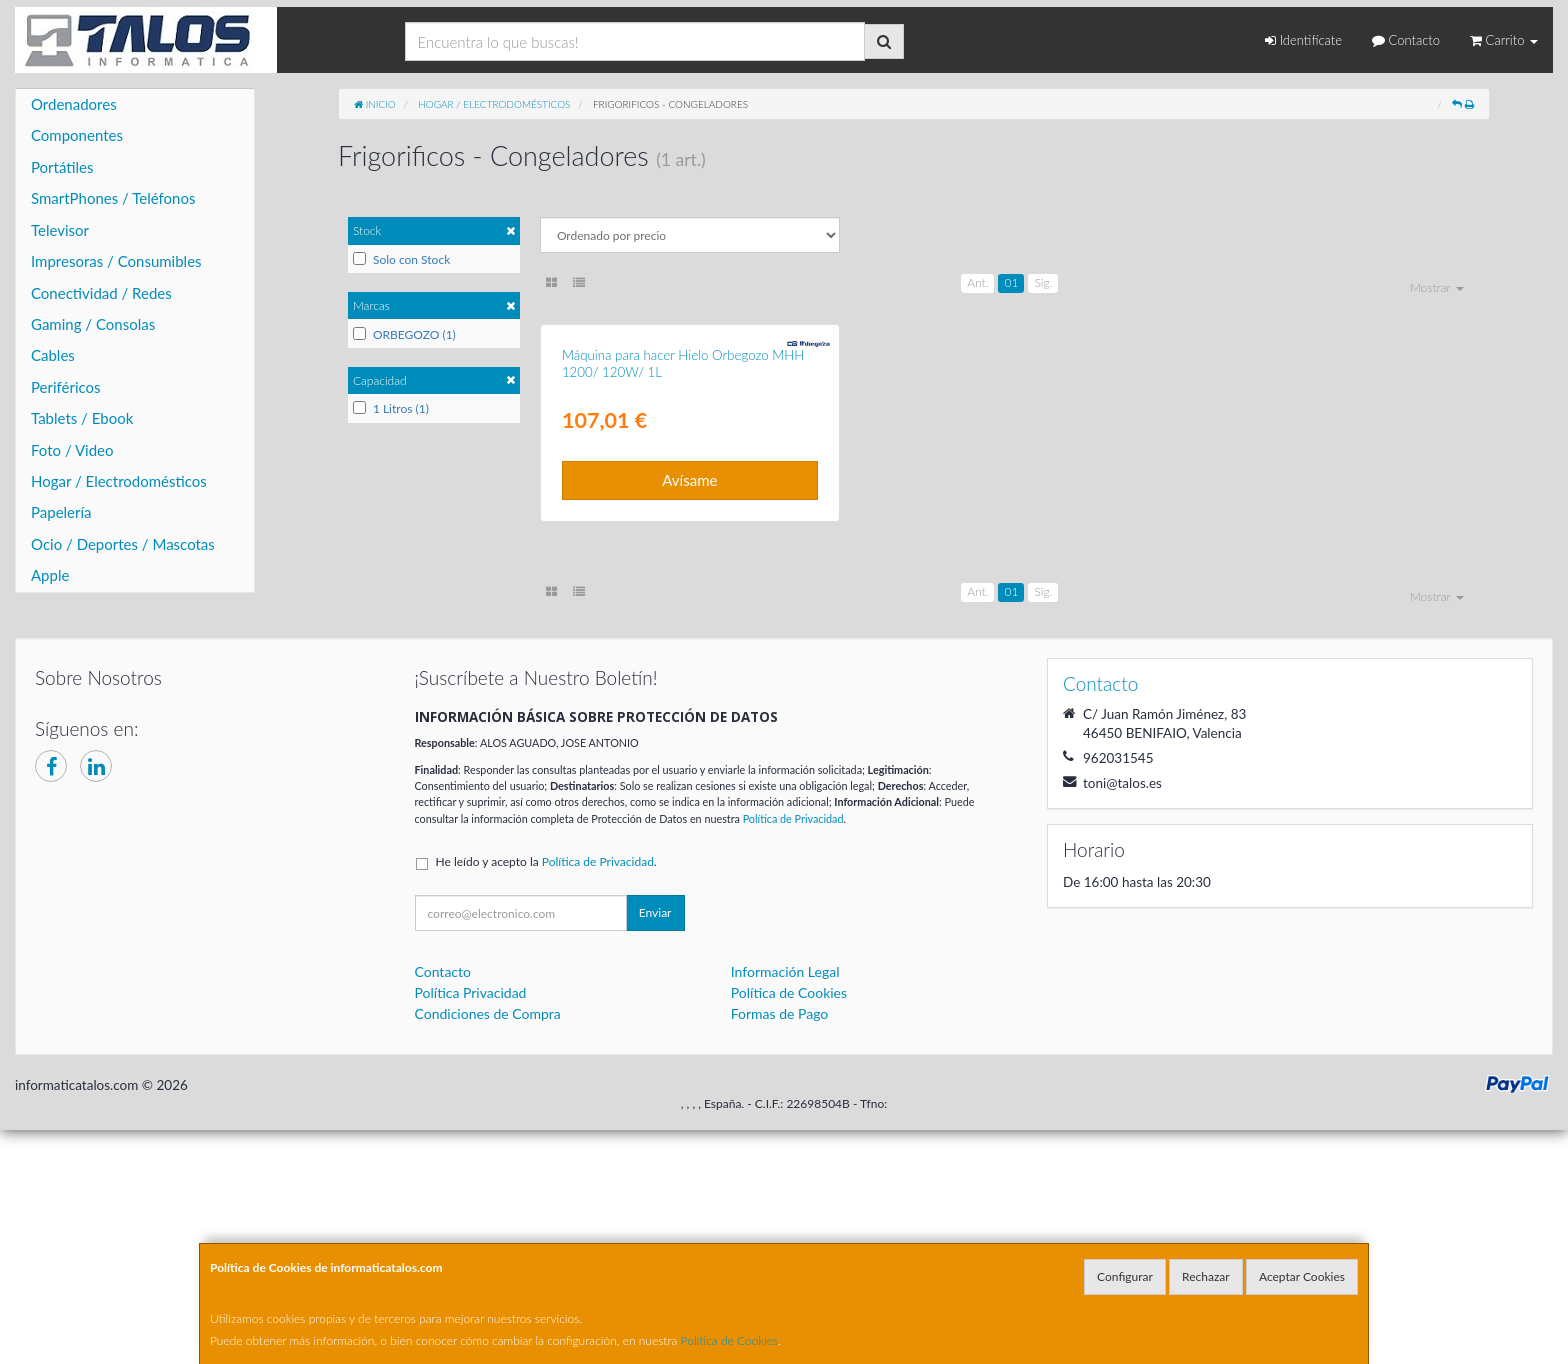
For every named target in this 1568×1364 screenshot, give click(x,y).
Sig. (1043, 282)
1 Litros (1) (391, 408)
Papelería (61, 512)
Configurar (1125, 1276)
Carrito (1504, 40)
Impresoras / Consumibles (116, 261)
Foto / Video (72, 450)
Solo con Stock (401, 259)
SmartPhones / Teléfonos (113, 198)
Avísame (689, 714)
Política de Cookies (730, 1340)
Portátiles (62, 167)
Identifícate (1303, 40)
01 (1011, 282)
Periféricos (66, 387)
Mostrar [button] (1437, 287)
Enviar (655, 1146)
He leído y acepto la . (546, 1095)
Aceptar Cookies (1302, 1276)
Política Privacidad (471, 1226)
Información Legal (785, 1205)
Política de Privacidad (793, 1051)
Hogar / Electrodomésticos (119, 481)
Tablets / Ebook (82, 418)
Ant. (977, 282)
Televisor (60, 230)
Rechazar (1206, 1276)
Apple (50, 575)
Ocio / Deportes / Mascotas (123, 544)
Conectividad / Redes (101, 293)
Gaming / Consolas (93, 324)
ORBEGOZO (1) (404, 334)
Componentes (77, 135)
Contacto (1406, 40)
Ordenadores (74, 104)
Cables (53, 355)
